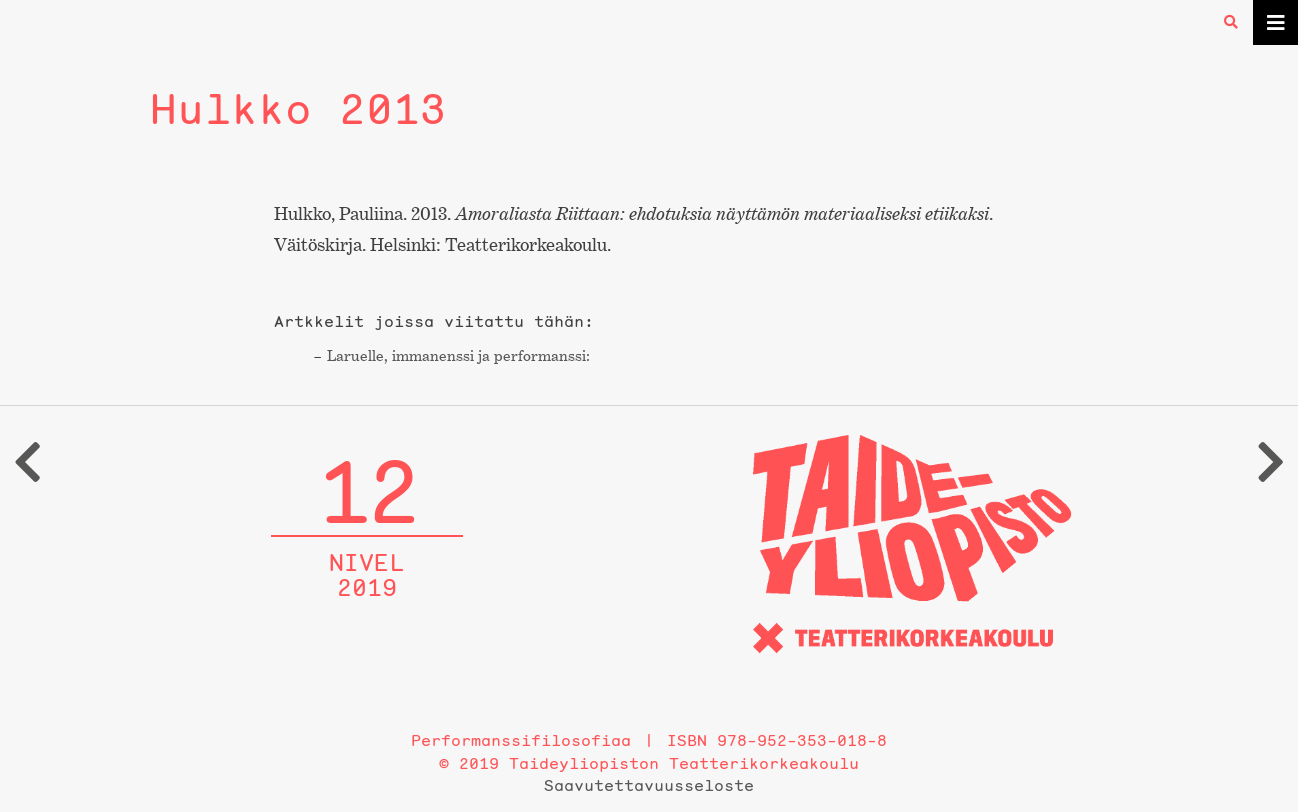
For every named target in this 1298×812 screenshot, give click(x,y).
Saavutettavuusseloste (649, 785)
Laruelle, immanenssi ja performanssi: (458, 355)
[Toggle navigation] (1275, 22)
